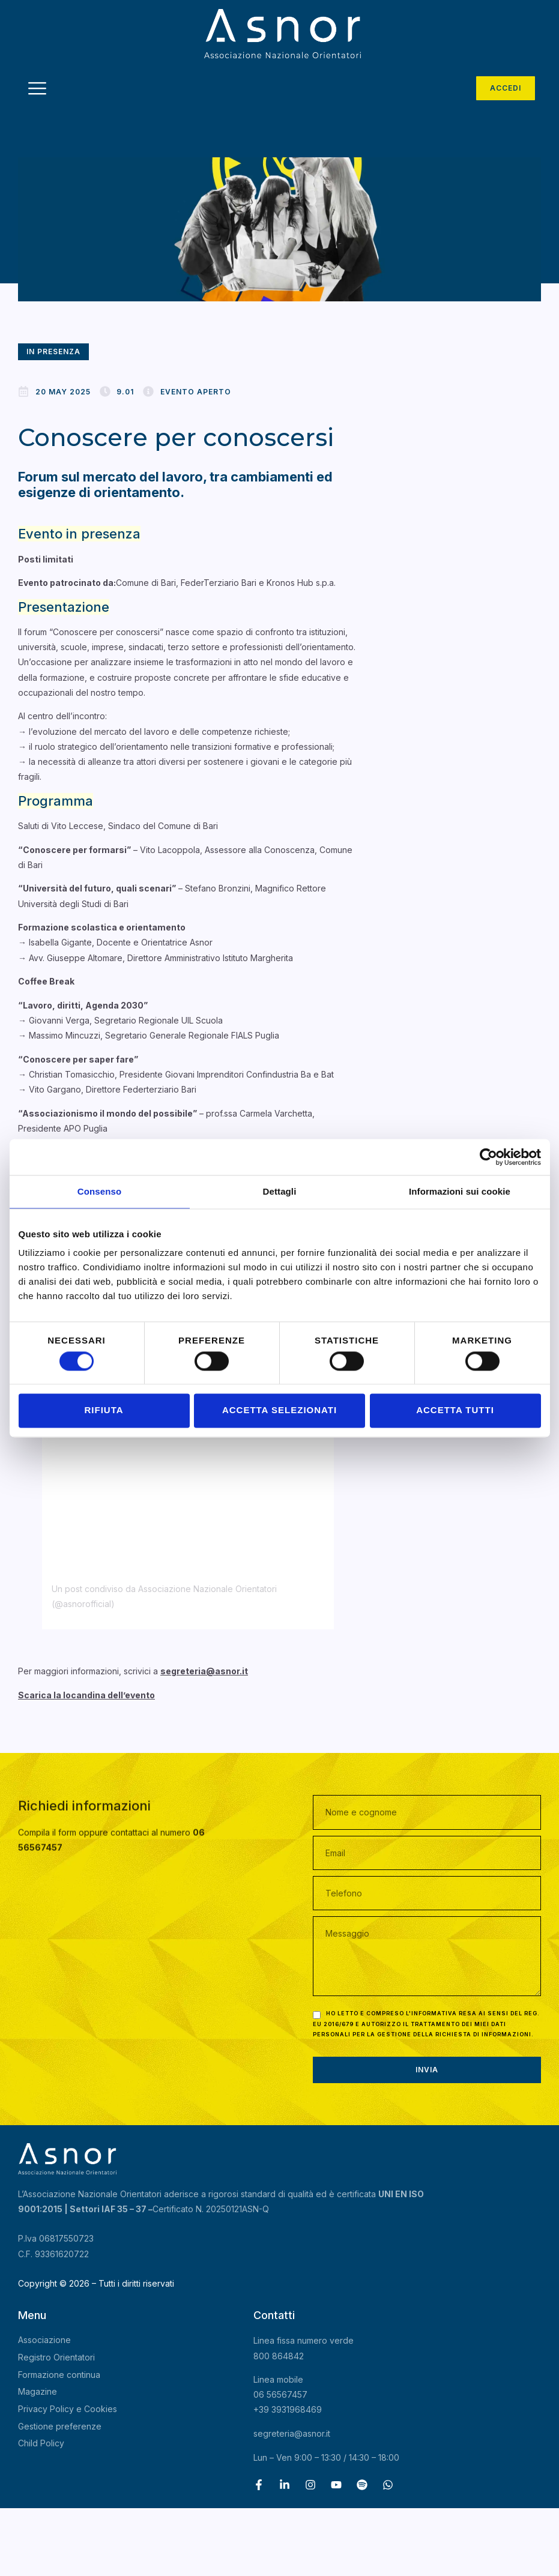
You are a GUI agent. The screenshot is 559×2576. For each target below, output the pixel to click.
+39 (287, 2409)
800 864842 (278, 2356)
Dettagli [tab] (280, 1191)
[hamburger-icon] (37, 89)
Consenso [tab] (99, 1191)
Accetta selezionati (279, 1410)
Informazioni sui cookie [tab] (459, 1191)
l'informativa (431, 2013)
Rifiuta (103, 1410)
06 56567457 (280, 2394)
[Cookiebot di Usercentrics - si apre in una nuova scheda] (488, 1157)
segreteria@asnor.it (291, 2433)
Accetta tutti (455, 1410)
